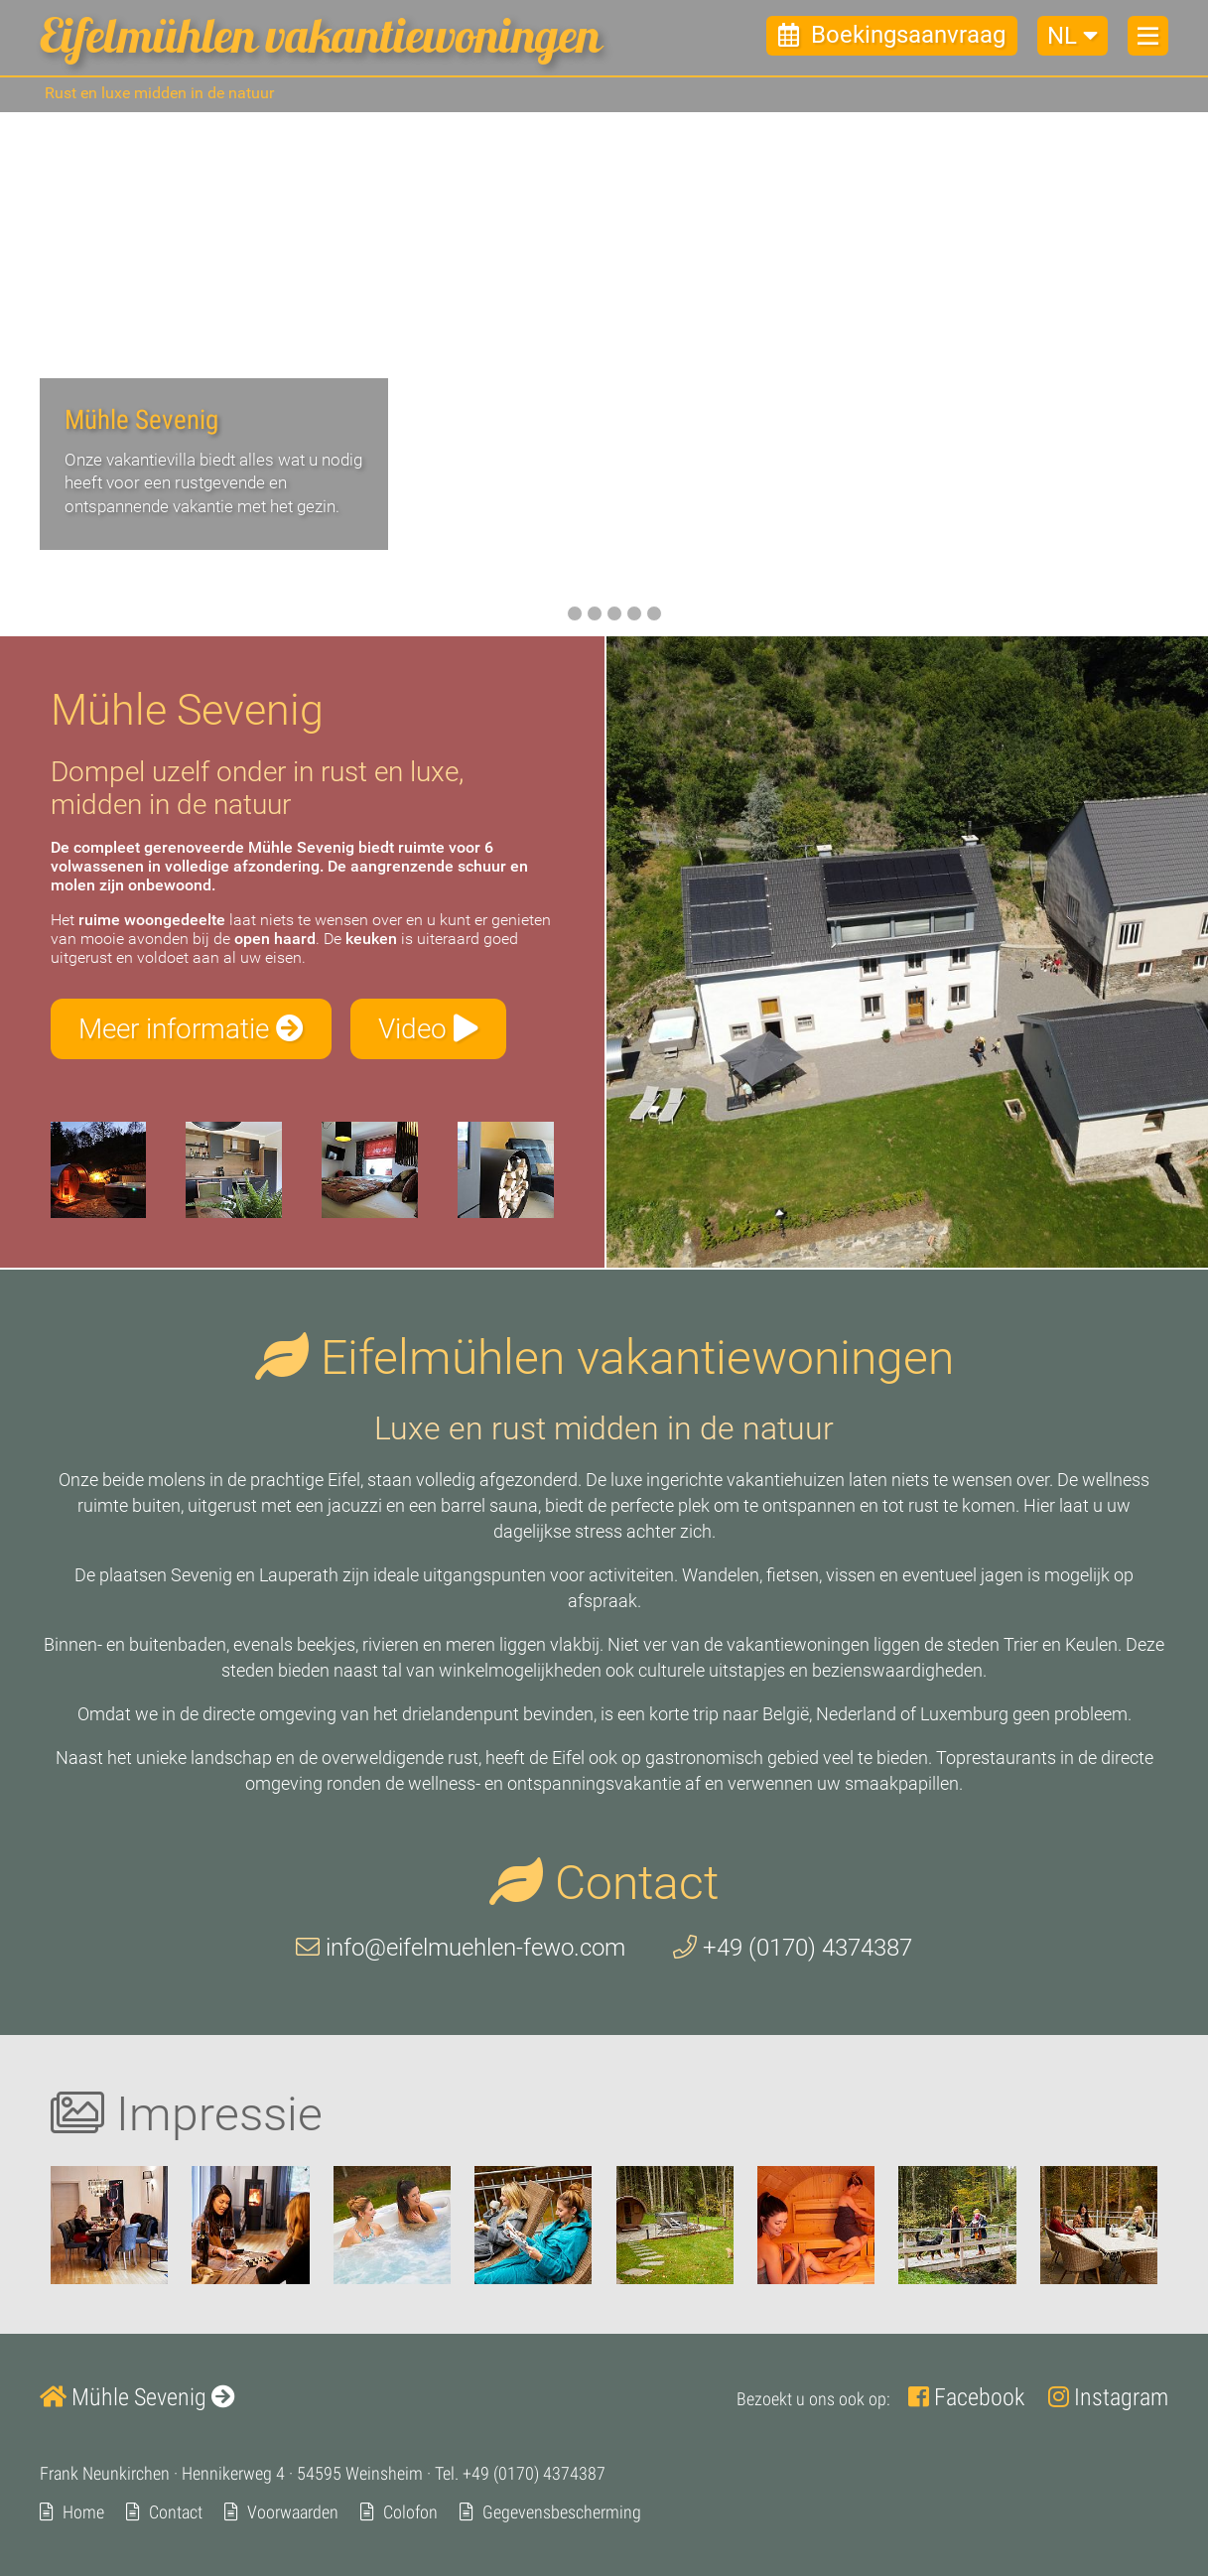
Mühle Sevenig (137, 2397)
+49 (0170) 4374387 (792, 1949)
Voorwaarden (292, 2512)
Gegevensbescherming (561, 2512)
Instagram (1108, 2397)
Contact (175, 2512)
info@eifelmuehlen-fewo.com (460, 1949)
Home (83, 2512)
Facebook (966, 2397)
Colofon (410, 2512)
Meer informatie (191, 1029)
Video (428, 1029)
